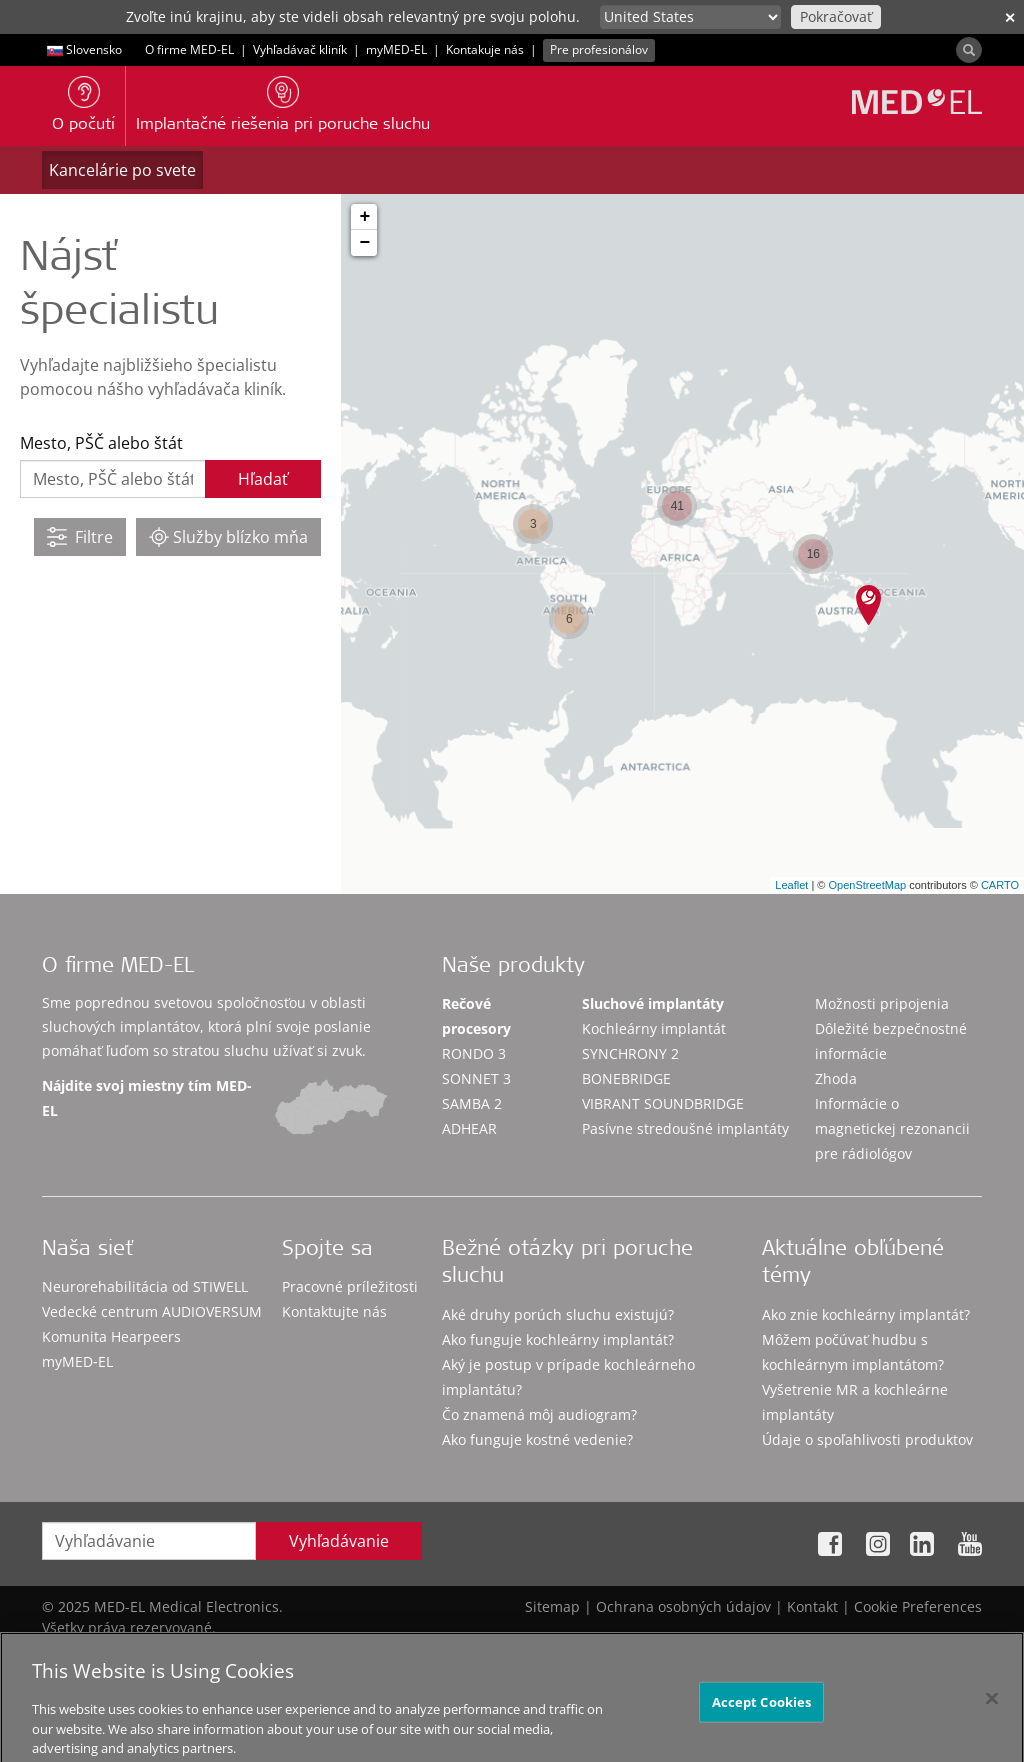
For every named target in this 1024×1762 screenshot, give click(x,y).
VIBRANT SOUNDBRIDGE (663, 1103)
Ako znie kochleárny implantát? (866, 1314)
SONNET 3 (476, 1078)
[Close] (992, 1712)
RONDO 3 (474, 1053)
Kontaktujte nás (334, 1311)
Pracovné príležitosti (350, 1286)
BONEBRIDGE (626, 1078)
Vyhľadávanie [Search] (339, 1541)
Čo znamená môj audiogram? (539, 1414)
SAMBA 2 (472, 1103)
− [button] (364, 243)
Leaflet (791, 885)
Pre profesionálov (599, 49)
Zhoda (836, 1078)
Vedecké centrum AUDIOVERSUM (152, 1311)
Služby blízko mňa (228, 537)
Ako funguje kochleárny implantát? (558, 1339)
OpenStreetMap (867, 885)
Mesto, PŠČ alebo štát (101, 443)
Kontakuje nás (485, 49)
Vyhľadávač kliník (300, 49)
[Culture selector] (690, 17)
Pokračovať (836, 16)
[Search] (969, 50)
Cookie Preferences (918, 1606)
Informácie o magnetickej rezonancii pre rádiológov (892, 1128)
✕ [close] (1010, 17)
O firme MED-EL (189, 49)
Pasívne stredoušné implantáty (685, 1128)
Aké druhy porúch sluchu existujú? (558, 1314)
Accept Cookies (762, 1715)
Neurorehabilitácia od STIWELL (145, 1286)
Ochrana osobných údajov (683, 1606)
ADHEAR (469, 1128)
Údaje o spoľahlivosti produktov (867, 1439)
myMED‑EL (396, 49)
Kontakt (812, 1606)
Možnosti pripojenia (882, 1003)
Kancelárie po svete (122, 170)
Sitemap (552, 1606)
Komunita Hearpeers (111, 1336)
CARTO (1000, 885)
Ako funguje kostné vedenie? (537, 1439)
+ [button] (364, 217)
